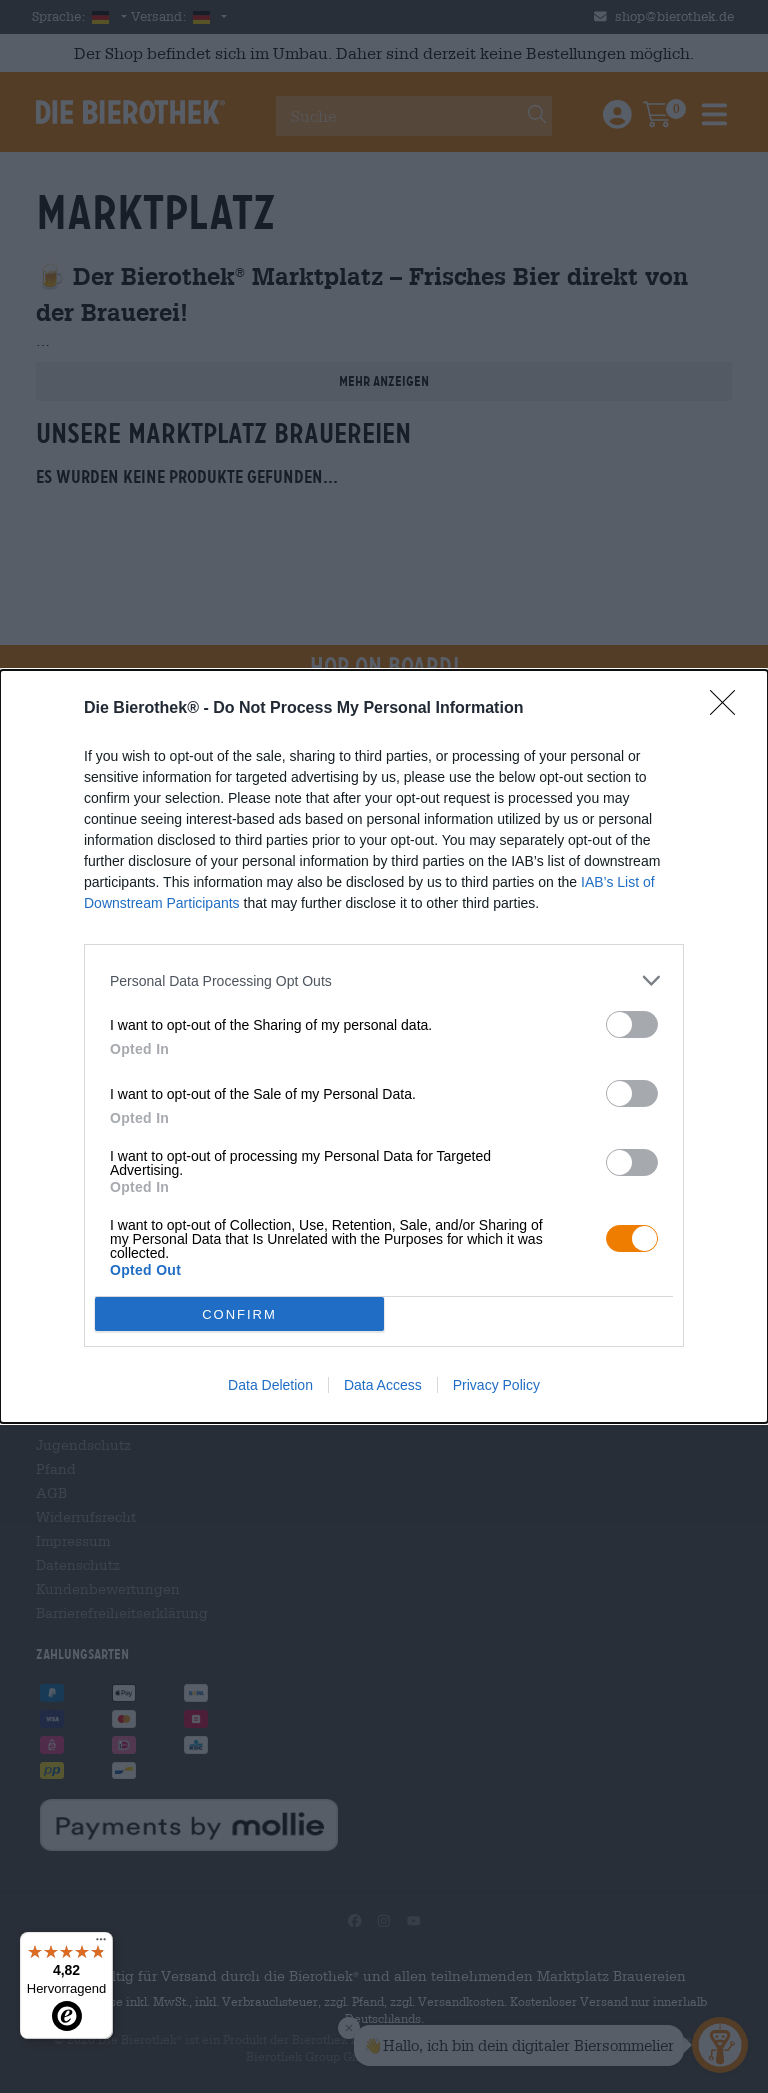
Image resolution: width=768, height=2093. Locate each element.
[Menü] (101, 1944)
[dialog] (384, 1046)
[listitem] (384, 980)
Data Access (383, 1385)
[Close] (729, 709)
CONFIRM (239, 1314)
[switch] (632, 1024)
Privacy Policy (496, 1385)
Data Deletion (270, 1385)
